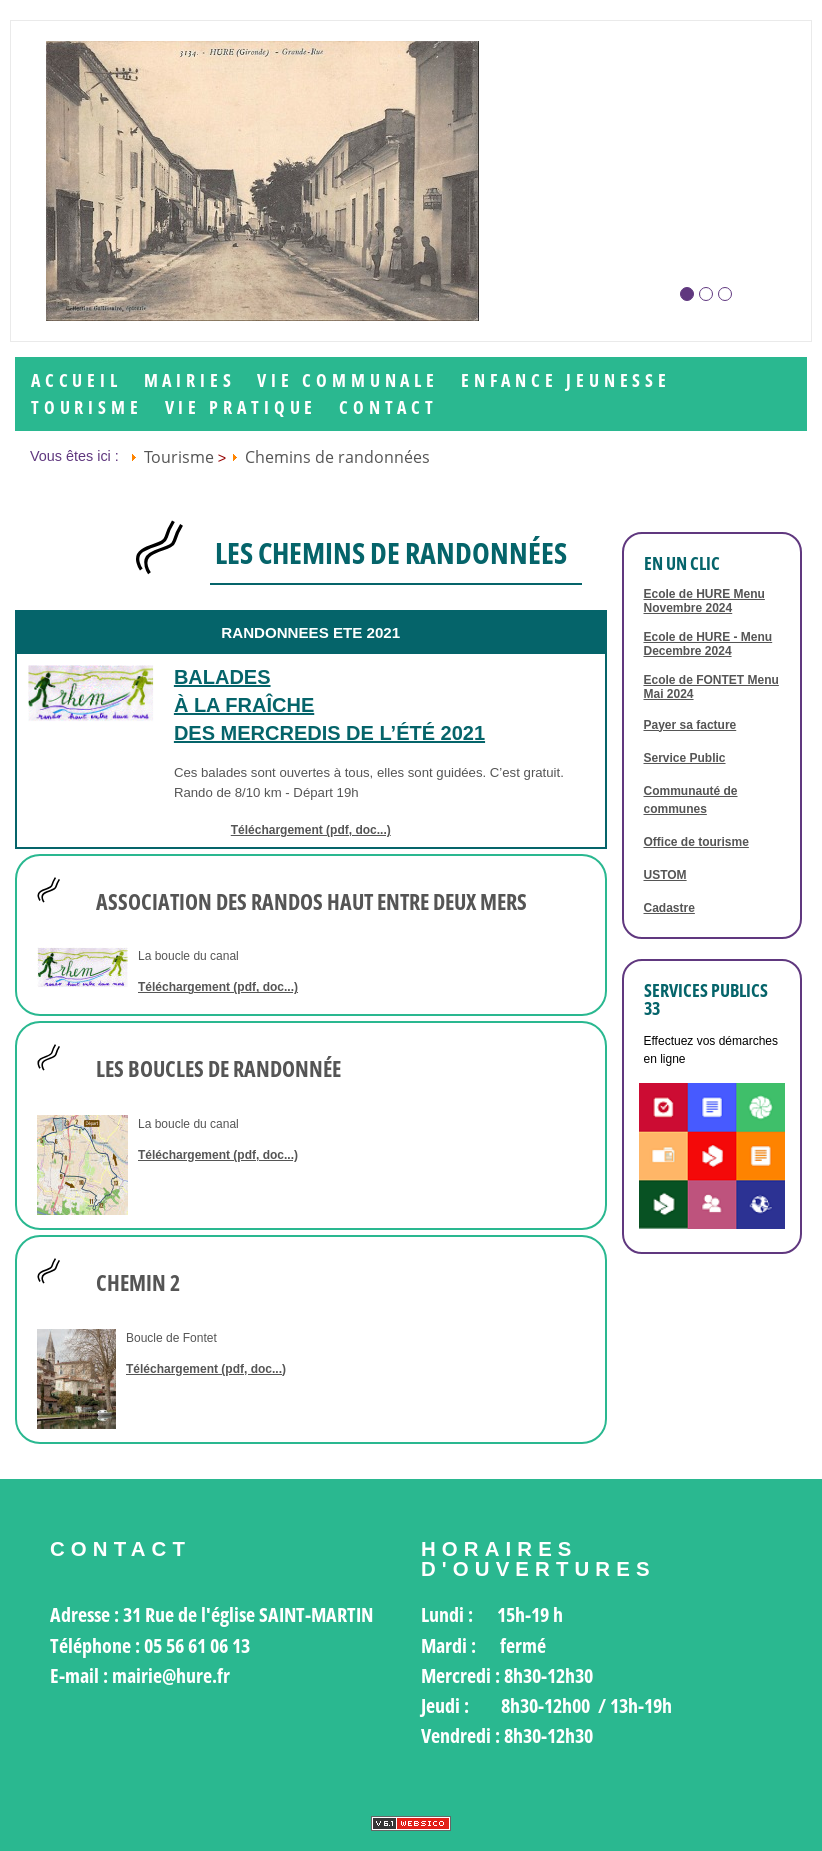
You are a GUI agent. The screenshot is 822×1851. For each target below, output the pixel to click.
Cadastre (669, 908)
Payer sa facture (690, 725)
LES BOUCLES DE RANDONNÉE (218, 1069)
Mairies (190, 380)
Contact (388, 407)
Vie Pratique (241, 407)
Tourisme (87, 407)
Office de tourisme (696, 842)
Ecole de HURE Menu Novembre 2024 (704, 601)
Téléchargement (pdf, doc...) (311, 830)
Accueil (76, 380)
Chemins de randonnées (337, 457)
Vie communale (348, 380)
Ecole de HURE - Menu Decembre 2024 (708, 644)
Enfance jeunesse (566, 380)
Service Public (685, 758)
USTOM (665, 875)
